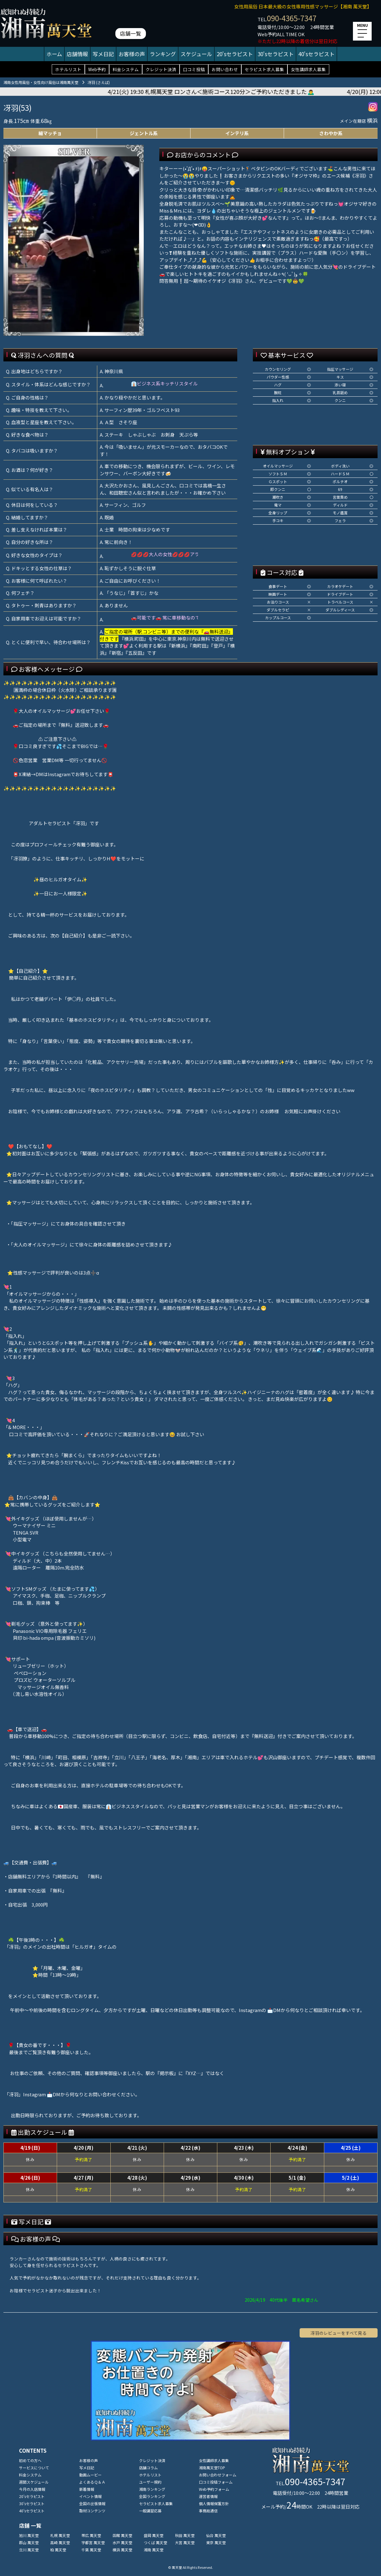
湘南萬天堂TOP (212, 2467)
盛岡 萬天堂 (153, 2535)
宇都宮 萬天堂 (93, 2542)
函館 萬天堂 (122, 2535)
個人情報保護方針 (214, 2503)
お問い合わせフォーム (217, 2474)
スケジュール (196, 54)
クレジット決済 (161, 69)
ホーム (54, 54)
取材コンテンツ (92, 2510)
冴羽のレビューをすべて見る (339, 2333)
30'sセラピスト (276, 54)
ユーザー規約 (150, 2482)
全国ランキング (152, 2496)
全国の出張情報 (92, 2503)
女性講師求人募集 (308, 69)
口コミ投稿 (194, 69)
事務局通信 (208, 2510)
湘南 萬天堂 (153, 2549)
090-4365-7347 (291, 17)
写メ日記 (103, 54)
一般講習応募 (150, 2510)
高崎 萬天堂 (60, 2542)
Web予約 (97, 69)
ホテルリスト (68, 69)
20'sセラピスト (235, 54)
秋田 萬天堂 (185, 2535)
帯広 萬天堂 (91, 2535)
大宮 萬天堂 (185, 2542)
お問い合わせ (225, 69)
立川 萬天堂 (29, 2549)
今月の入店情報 (32, 2489)
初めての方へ (30, 2460)
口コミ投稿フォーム (216, 2482)
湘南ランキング (152, 2489)
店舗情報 (77, 54)
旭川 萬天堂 (29, 2535)
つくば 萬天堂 (155, 2542)
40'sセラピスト (316, 54)
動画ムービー (90, 2474)
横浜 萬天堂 (122, 2549)
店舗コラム (148, 2467)
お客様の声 (131, 54)
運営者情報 (208, 2496)
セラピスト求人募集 (264, 69)
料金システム (126, 69)
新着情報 (86, 2489)
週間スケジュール (34, 2482)
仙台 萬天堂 (216, 2535)
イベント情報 (90, 2496)
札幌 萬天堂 (60, 2535)
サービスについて (34, 2467)
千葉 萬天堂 (91, 2549)
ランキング (163, 54)
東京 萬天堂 (216, 2542)
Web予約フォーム (214, 2489)
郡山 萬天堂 (29, 2542)
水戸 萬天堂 (122, 2542)
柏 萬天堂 (58, 2549)
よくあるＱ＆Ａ (92, 2482)
